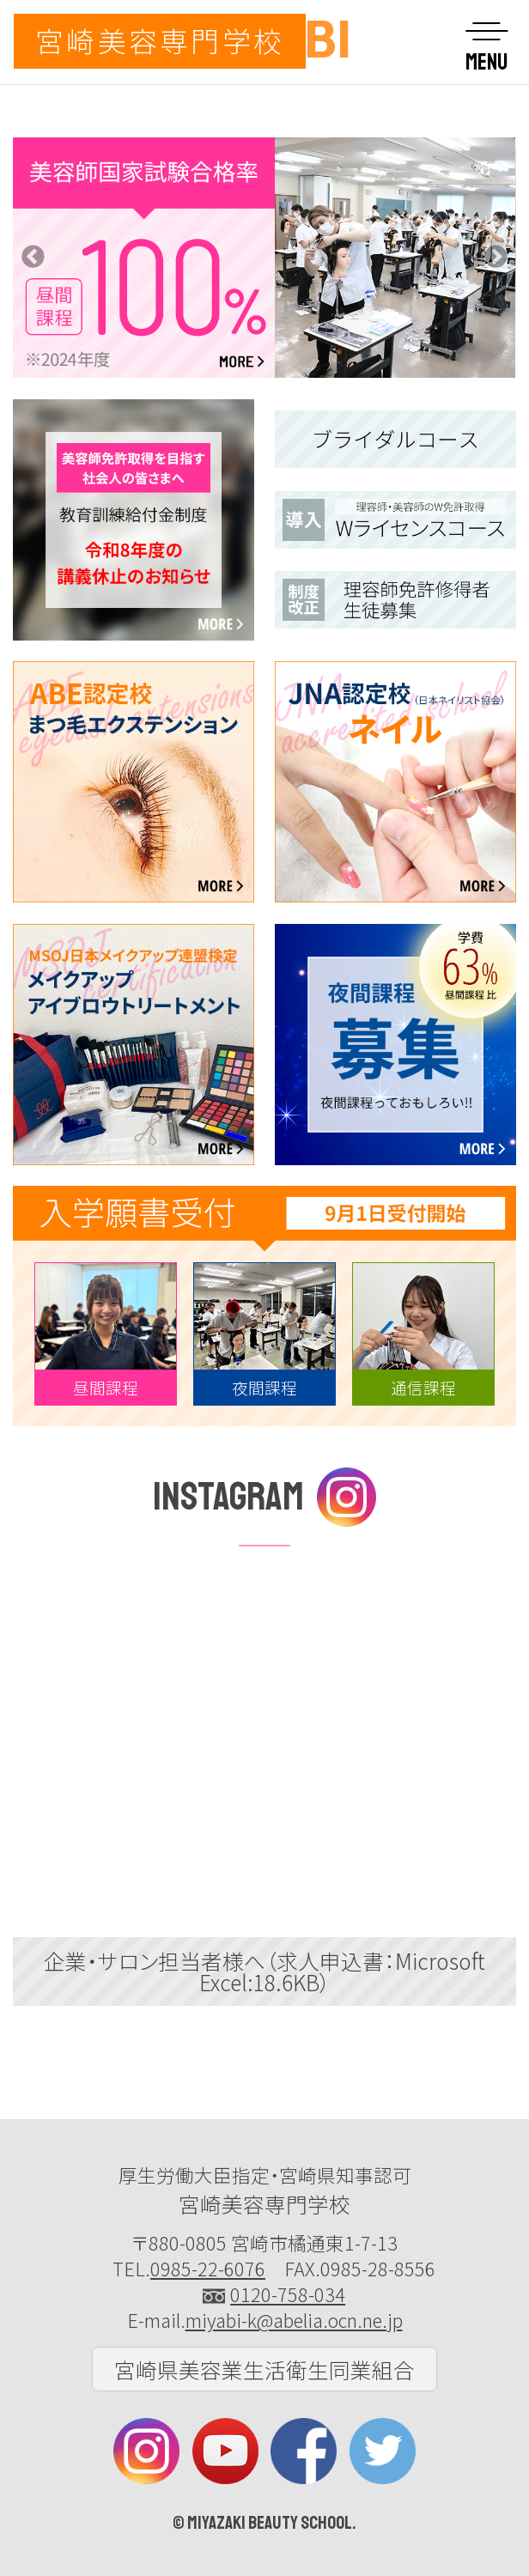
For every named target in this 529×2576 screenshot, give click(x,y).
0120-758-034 (287, 2294)
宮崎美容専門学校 (159, 40)
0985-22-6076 (207, 2268)
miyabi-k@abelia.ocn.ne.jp (294, 2319)
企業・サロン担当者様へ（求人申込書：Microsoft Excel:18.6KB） (264, 1971)
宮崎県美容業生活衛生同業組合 (264, 2369)
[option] (264, 257)
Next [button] (496, 258)
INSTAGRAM (264, 1497)
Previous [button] (33, 258)
